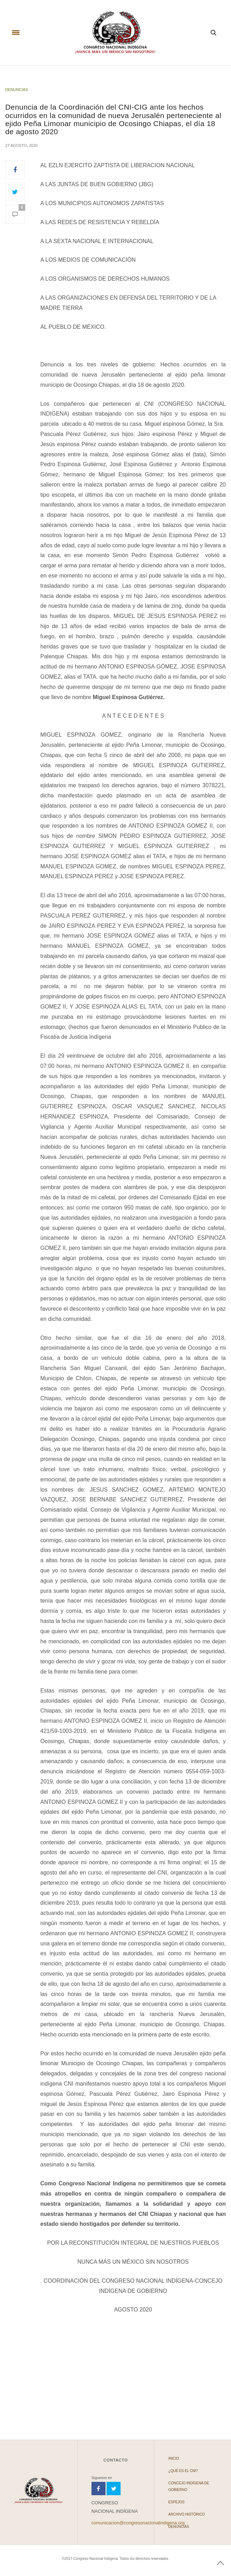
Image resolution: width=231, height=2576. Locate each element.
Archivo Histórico (186, 2514)
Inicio (173, 2458)
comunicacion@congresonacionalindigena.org (138, 2522)
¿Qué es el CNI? (183, 2471)
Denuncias (16, 89)
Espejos (176, 2502)
